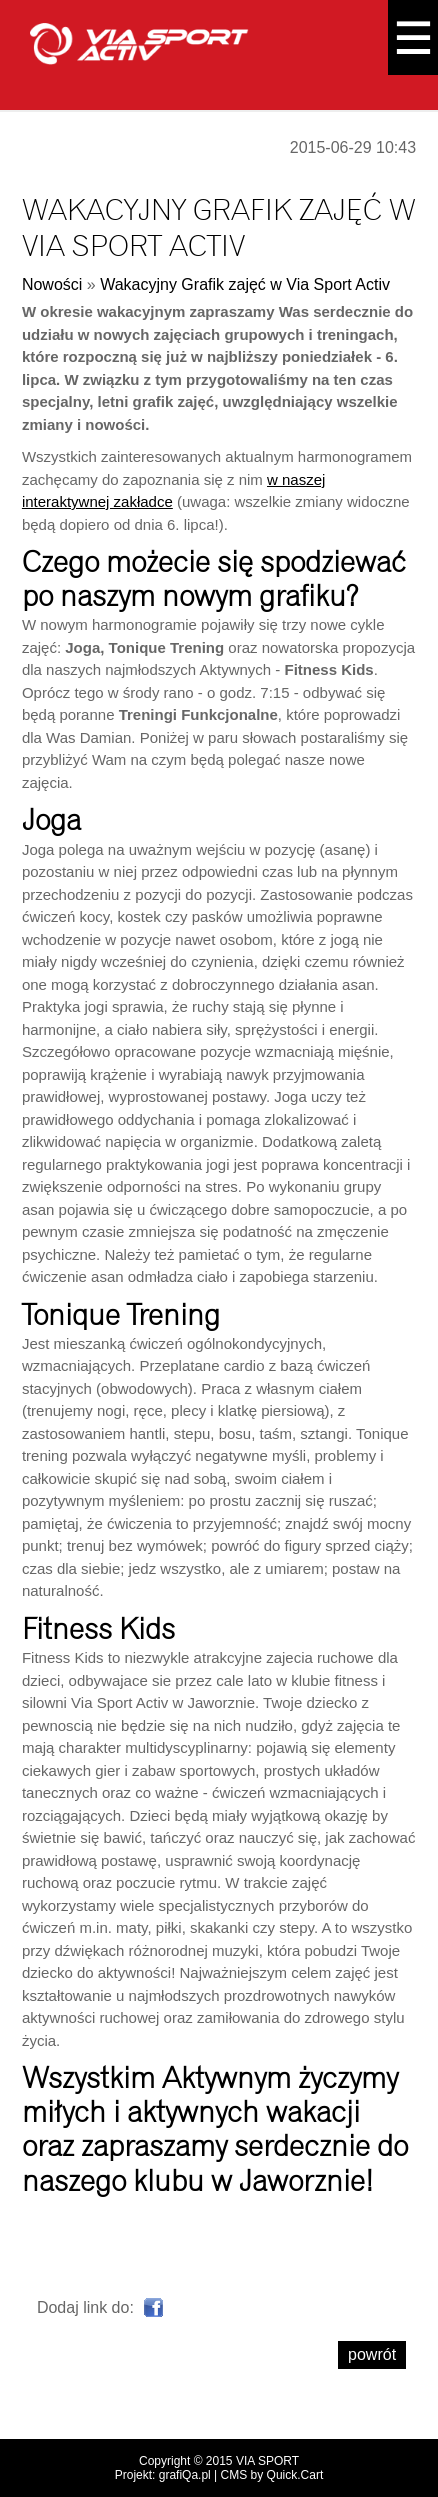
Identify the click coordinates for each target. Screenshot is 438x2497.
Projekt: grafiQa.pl (163, 2475)
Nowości (52, 284)
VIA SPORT (267, 2461)
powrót (372, 2354)
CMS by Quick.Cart (272, 2475)
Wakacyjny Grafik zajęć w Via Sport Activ (245, 284)
